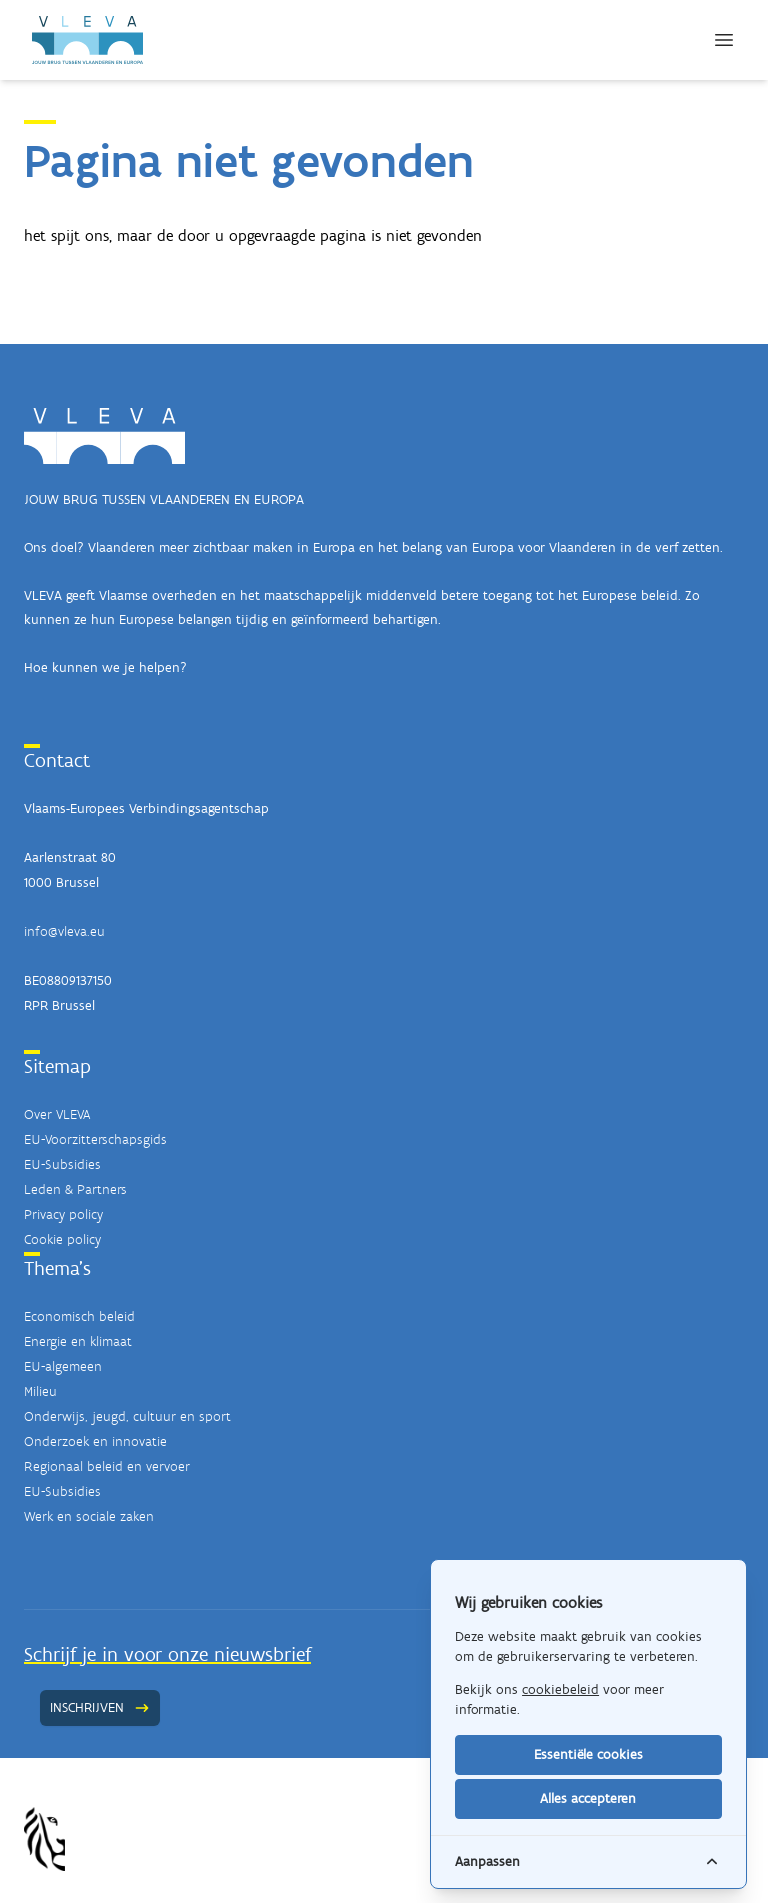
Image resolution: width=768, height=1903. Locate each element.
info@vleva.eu (64, 931)
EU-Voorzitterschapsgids (95, 1139)
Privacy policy (63, 1214)
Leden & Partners (75, 1189)
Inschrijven (100, 1707)
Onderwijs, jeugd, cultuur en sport (127, 1416)
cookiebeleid (560, 1689)
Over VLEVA (57, 1114)
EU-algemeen (63, 1366)
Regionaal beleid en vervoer (107, 1466)
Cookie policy (62, 1239)
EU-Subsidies (62, 1164)
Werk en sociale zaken (89, 1516)
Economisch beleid (79, 1316)
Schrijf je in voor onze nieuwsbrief (167, 1654)
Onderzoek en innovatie (95, 1441)
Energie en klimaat (78, 1341)
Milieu (40, 1391)
